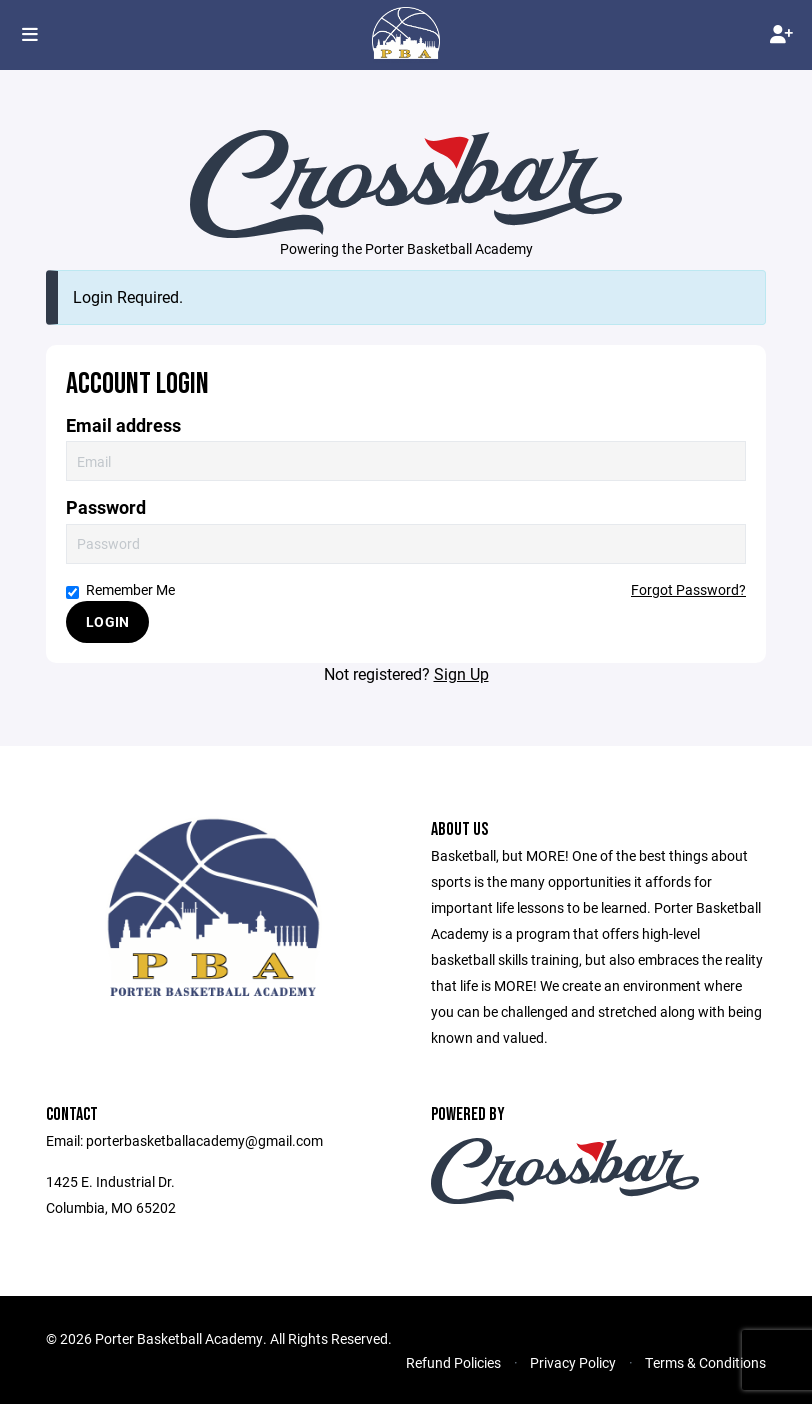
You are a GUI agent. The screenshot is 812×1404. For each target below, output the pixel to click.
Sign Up (461, 673)
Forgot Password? (688, 589)
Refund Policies (453, 1362)
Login (107, 621)
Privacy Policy (573, 1362)
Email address (123, 425)
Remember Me (120, 589)
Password (106, 507)
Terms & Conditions (705, 1362)
